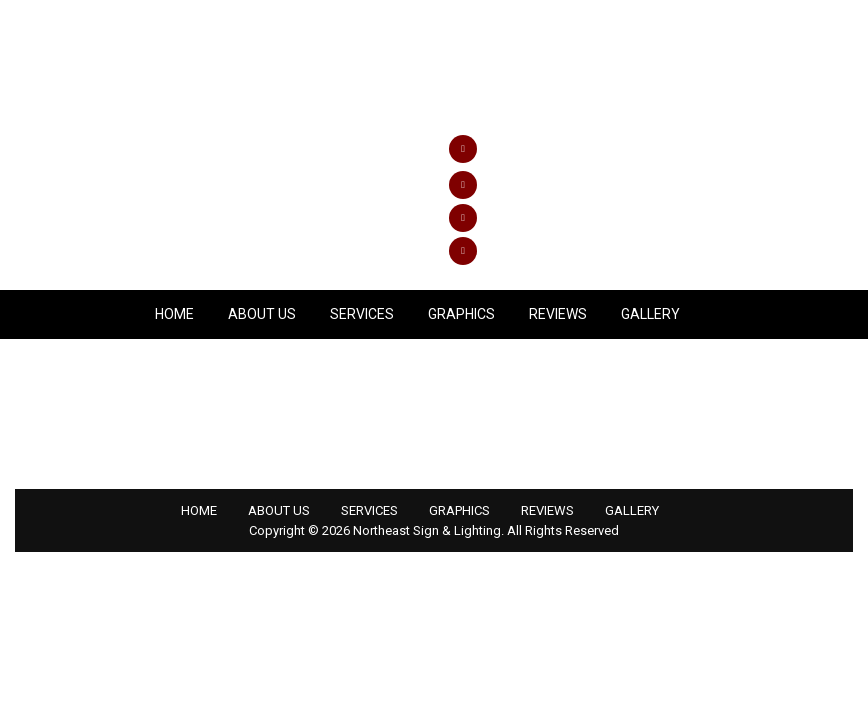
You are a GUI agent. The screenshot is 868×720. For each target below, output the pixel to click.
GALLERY (650, 314)
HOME (199, 510)
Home (174, 314)
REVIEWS (558, 314)
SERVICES (362, 314)
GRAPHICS (461, 314)
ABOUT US (262, 314)
